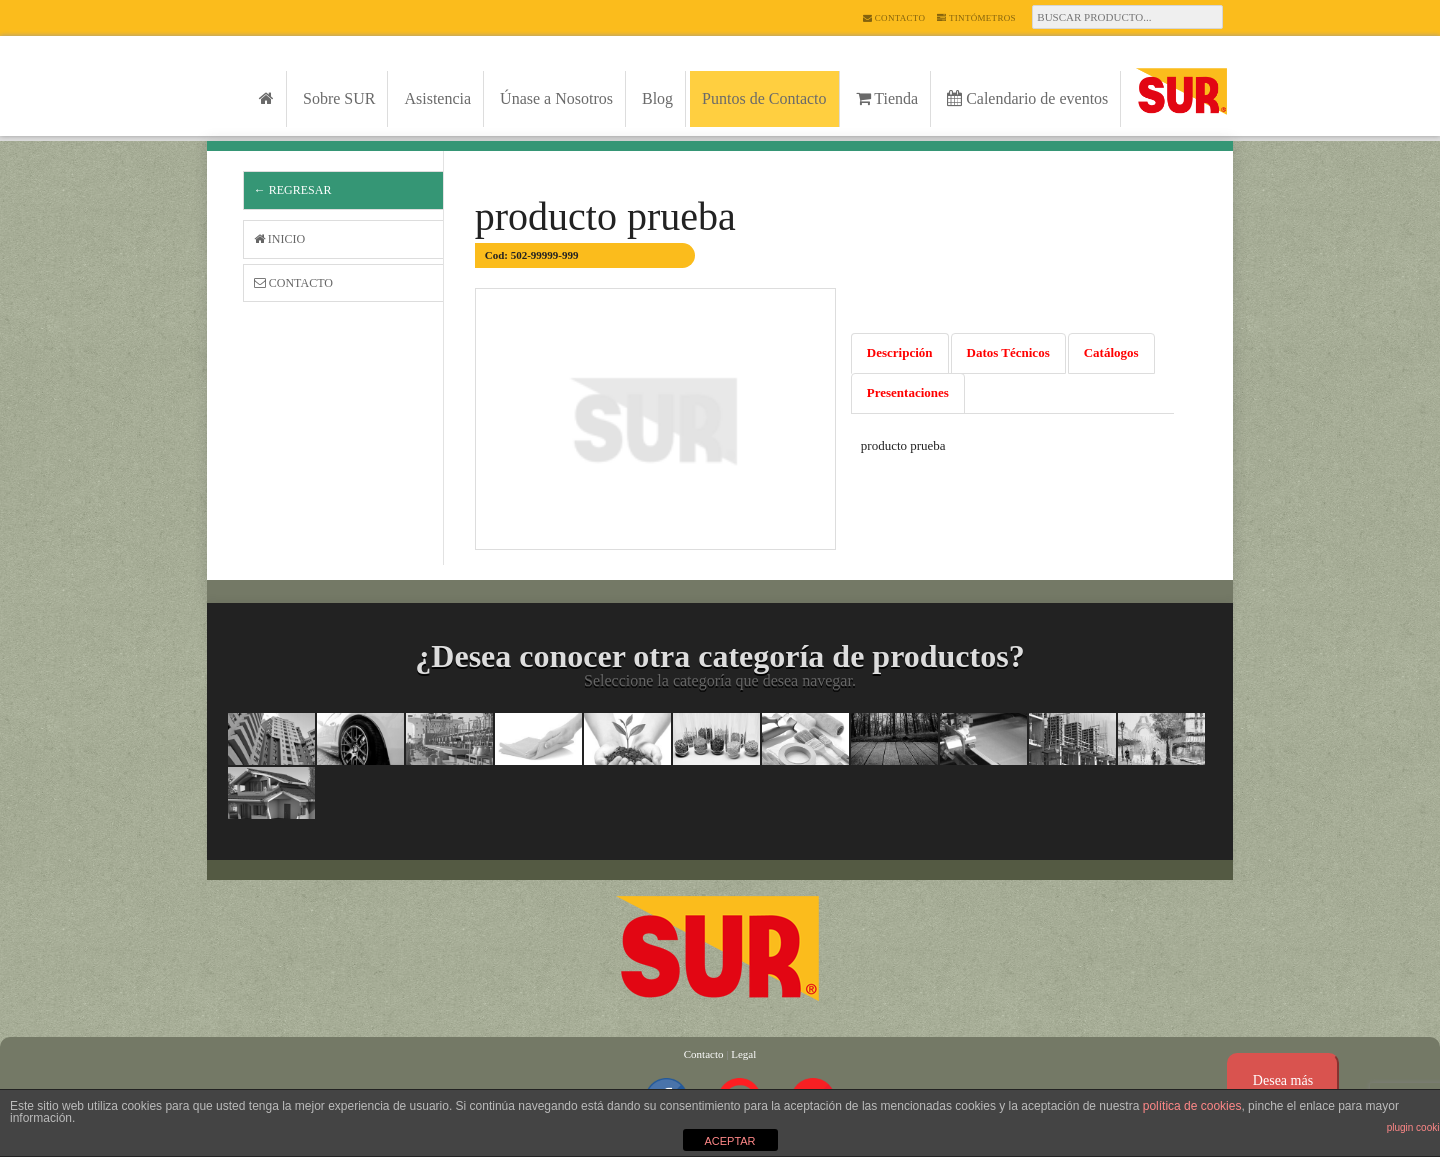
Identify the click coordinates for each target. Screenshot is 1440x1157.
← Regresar (293, 190)
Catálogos (1111, 352)
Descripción (900, 352)
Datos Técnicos (1008, 352)
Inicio (279, 239)
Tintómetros (976, 18)
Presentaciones (908, 392)
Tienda (887, 98)
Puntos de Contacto (764, 98)
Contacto (894, 18)
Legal (743, 1054)
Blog (657, 98)
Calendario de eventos (1027, 98)
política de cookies (1192, 1106)
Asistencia (437, 98)
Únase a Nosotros (556, 98)
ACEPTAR (729, 1141)
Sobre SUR (339, 98)
